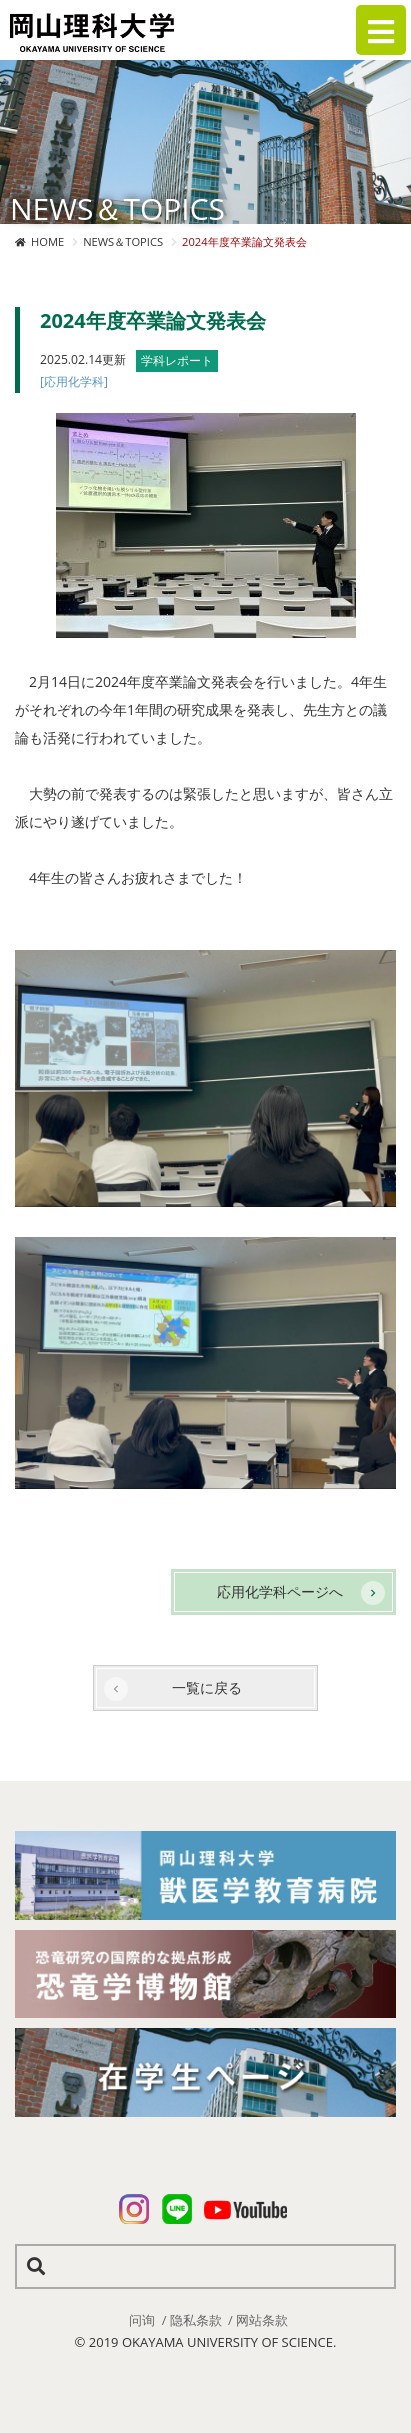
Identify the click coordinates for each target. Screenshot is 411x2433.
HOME (47, 241)
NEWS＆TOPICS (123, 241)
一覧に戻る (207, 1687)
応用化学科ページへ (280, 1591)
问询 (142, 2320)
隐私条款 (196, 2320)
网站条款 (262, 2320)
